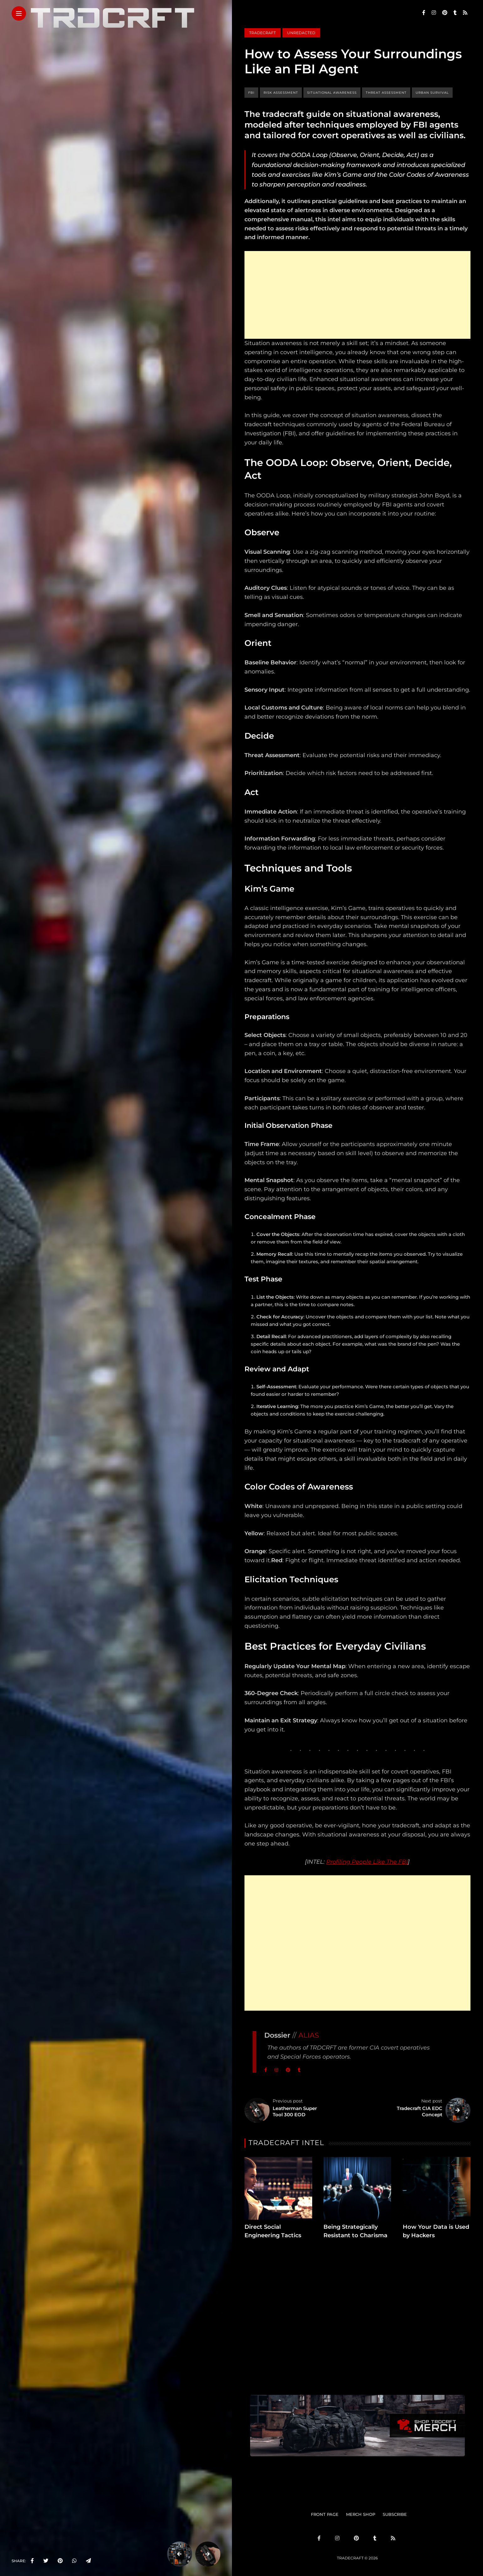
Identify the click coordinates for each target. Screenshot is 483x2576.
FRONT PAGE (325, 2514)
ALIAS (308, 2035)
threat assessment (386, 93)
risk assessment (281, 93)
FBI (251, 93)
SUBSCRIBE (395, 2514)
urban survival (432, 93)
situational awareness (332, 93)
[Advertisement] (357, 295)
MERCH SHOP (360, 2514)
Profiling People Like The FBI (367, 1861)
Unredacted (301, 32)
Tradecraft (262, 32)
